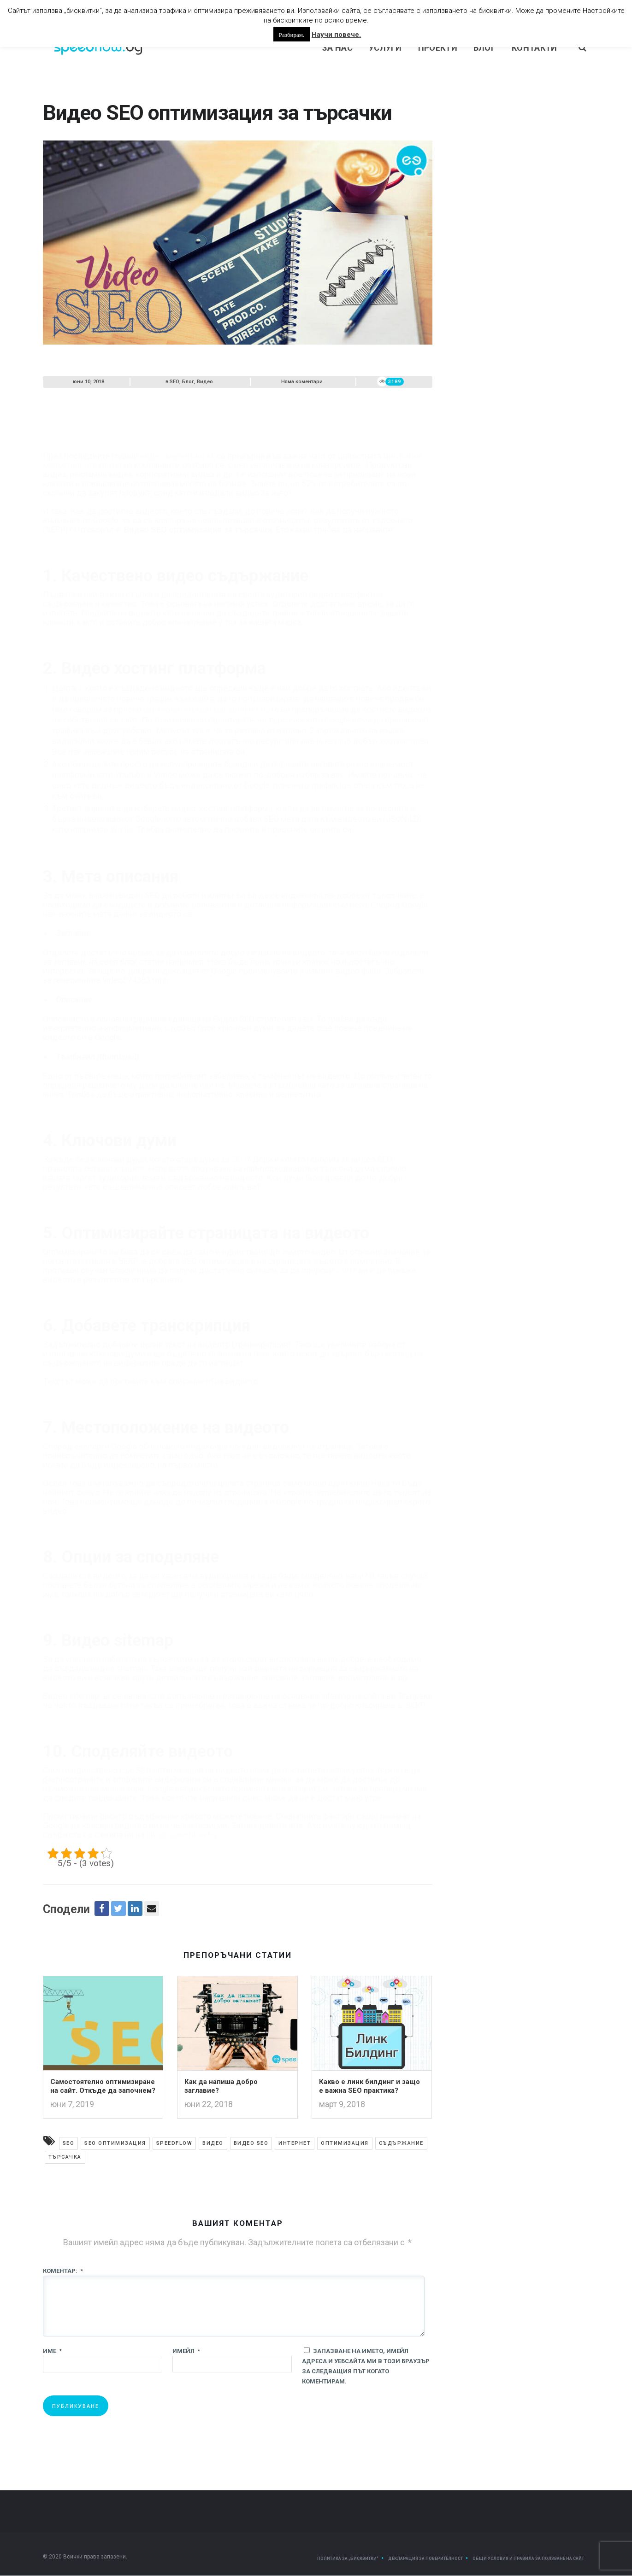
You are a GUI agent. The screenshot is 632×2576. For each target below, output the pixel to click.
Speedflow (174, 2144)
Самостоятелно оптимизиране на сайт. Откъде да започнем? (102, 2086)
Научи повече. (336, 34)
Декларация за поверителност (425, 2559)
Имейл (186, 2351)
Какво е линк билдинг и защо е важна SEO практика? (369, 2086)
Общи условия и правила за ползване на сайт (528, 2559)
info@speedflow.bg (181, 1814)
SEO (174, 382)
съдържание (401, 2144)
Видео (205, 382)
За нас (337, 48)
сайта (346, 1249)
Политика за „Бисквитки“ (347, 2559)
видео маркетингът (177, 434)
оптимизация (345, 2144)
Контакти (534, 48)
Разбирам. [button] (291, 34)
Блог (484, 48)
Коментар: (63, 2271)
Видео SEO (251, 2144)
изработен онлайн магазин (193, 688)
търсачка (65, 2157)
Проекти (437, 48)
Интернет (294, 2144)
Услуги (385, 48)
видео (213, 2144)
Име (52, 2351)
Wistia (121, 808)
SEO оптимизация (115, 2144)
